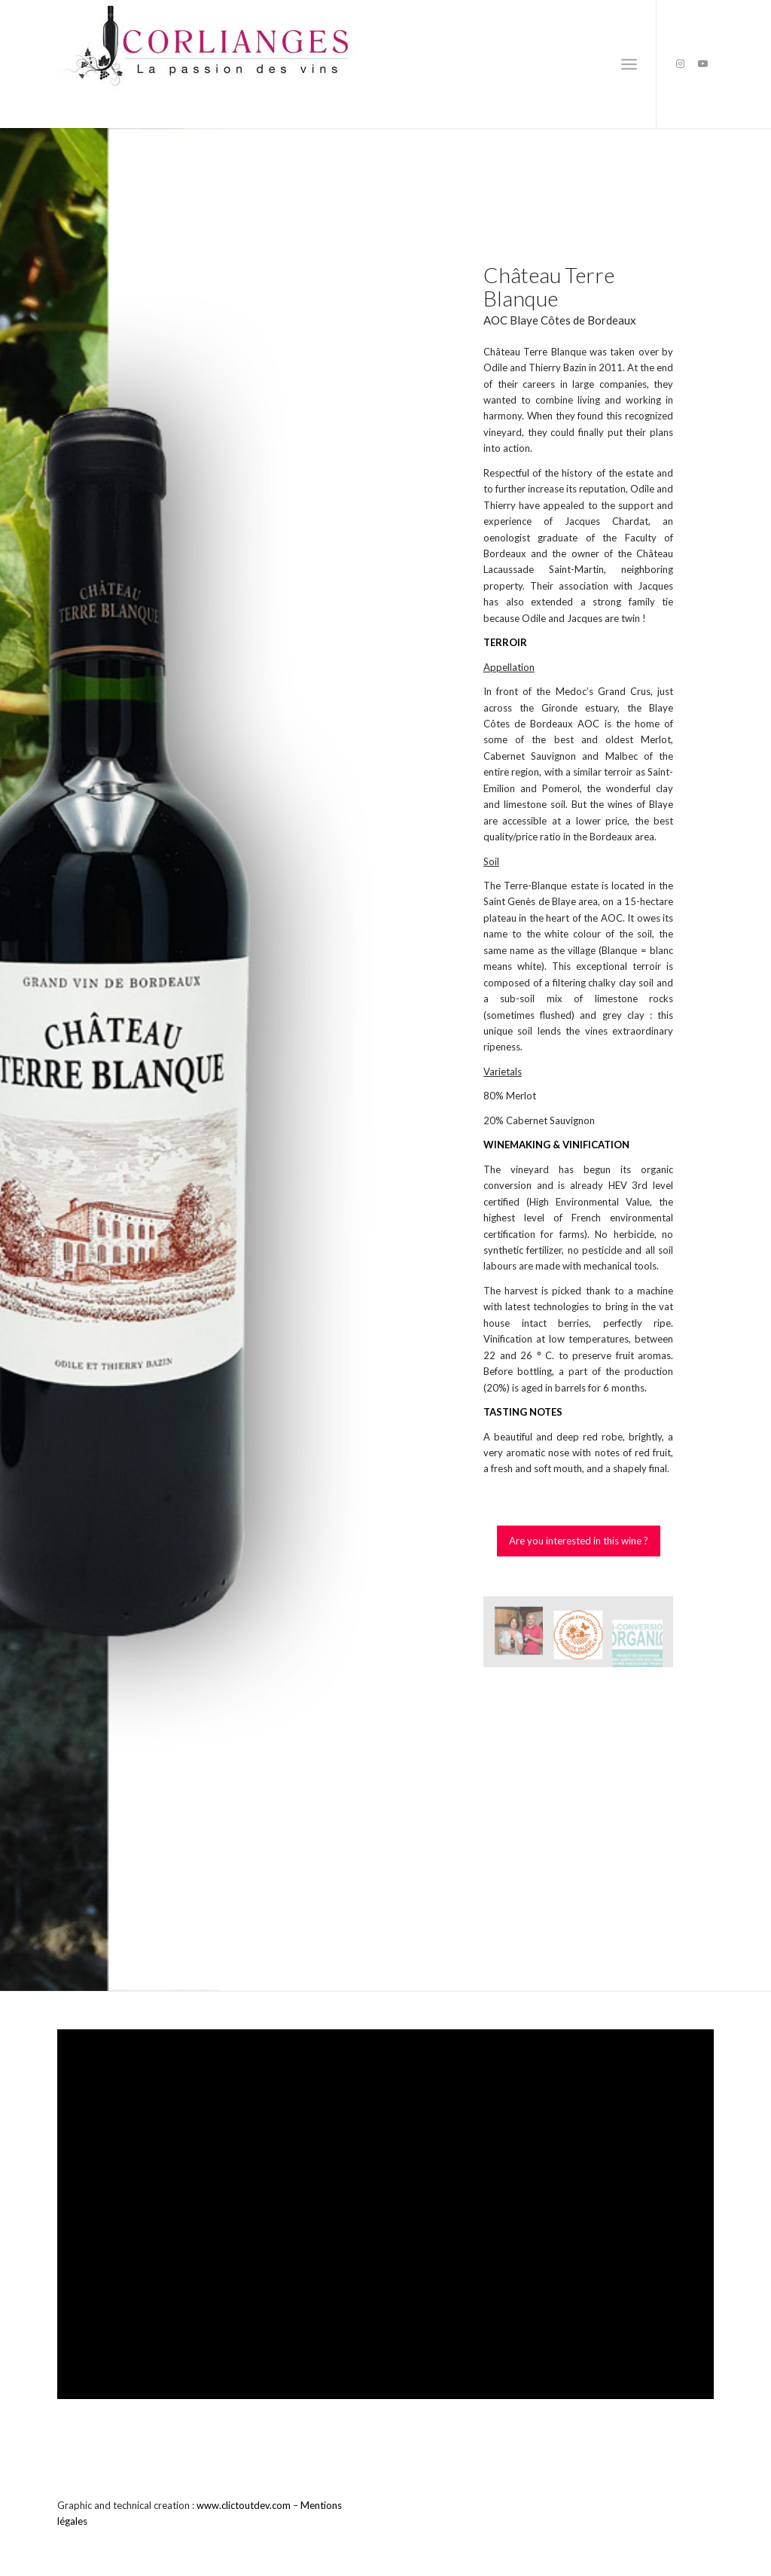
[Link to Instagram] (680, 63)
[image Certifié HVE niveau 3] (584, 1637)
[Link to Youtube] (702, 63)
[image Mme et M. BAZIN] (524, 1637)
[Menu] (629, 64)
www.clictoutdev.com (244, 2505)
